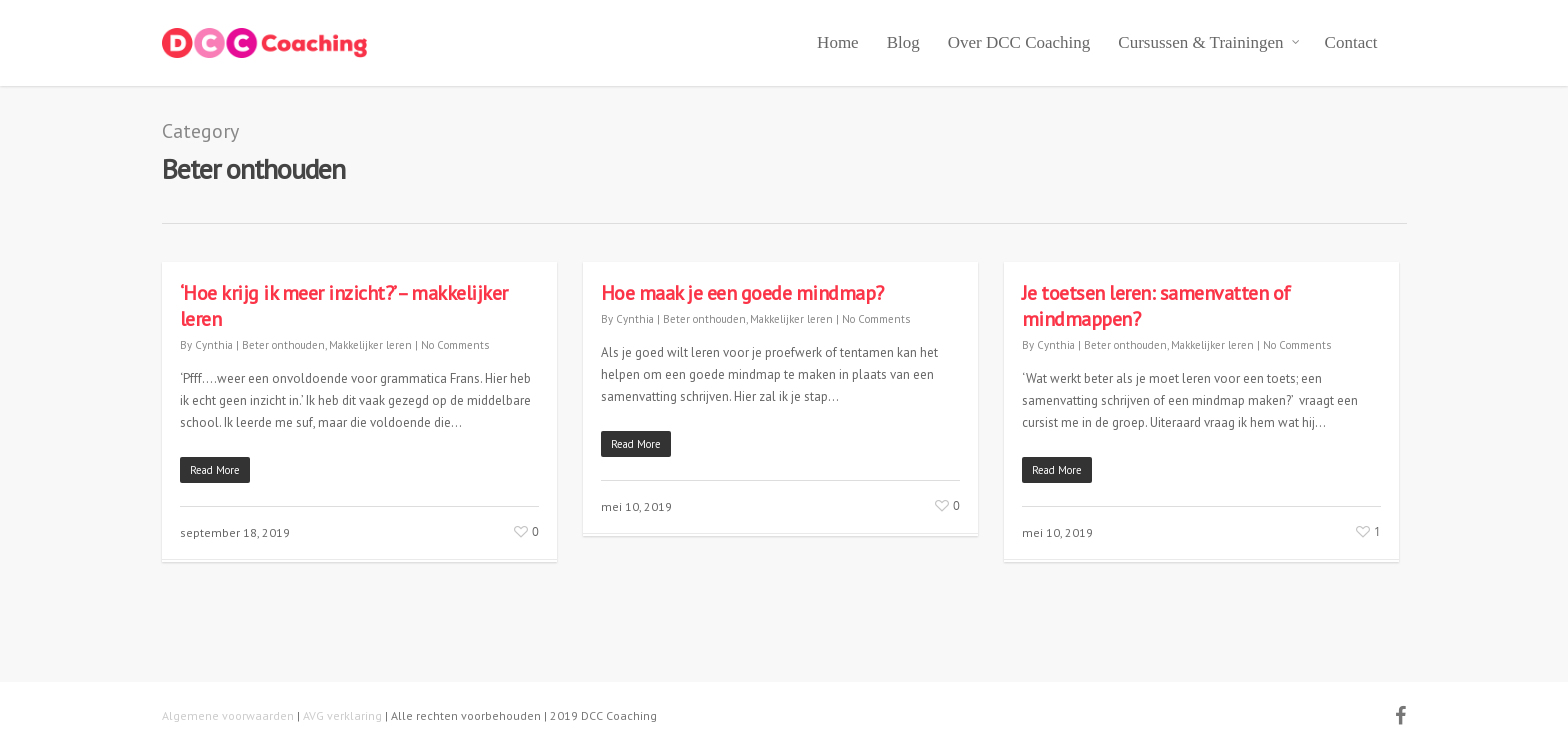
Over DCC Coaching (1019, 42)
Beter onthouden (283, 345)
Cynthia (214, 345)
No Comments (455, 345)
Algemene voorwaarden (228, 715)
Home (838, 42)
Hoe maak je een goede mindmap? (742, 293)
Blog (903, 42)
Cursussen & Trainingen (1209, 43)
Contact (1351, 42)
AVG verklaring (342, 715)
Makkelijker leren (370, 345)
